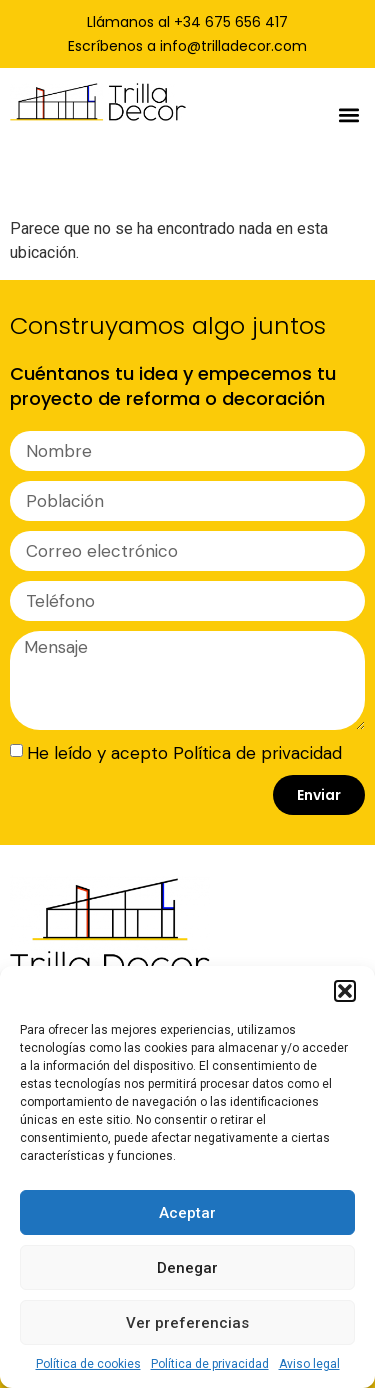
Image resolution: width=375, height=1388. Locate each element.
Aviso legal (309, 1364)
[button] (345, 991)
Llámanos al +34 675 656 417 (187, 22)
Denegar (187, 1268)
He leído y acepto (184, 752)
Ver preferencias (187, 1323)
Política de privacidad (210, 1364)
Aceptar (187, 1213)
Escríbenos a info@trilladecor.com (187, 46)
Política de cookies (88, 1364)
